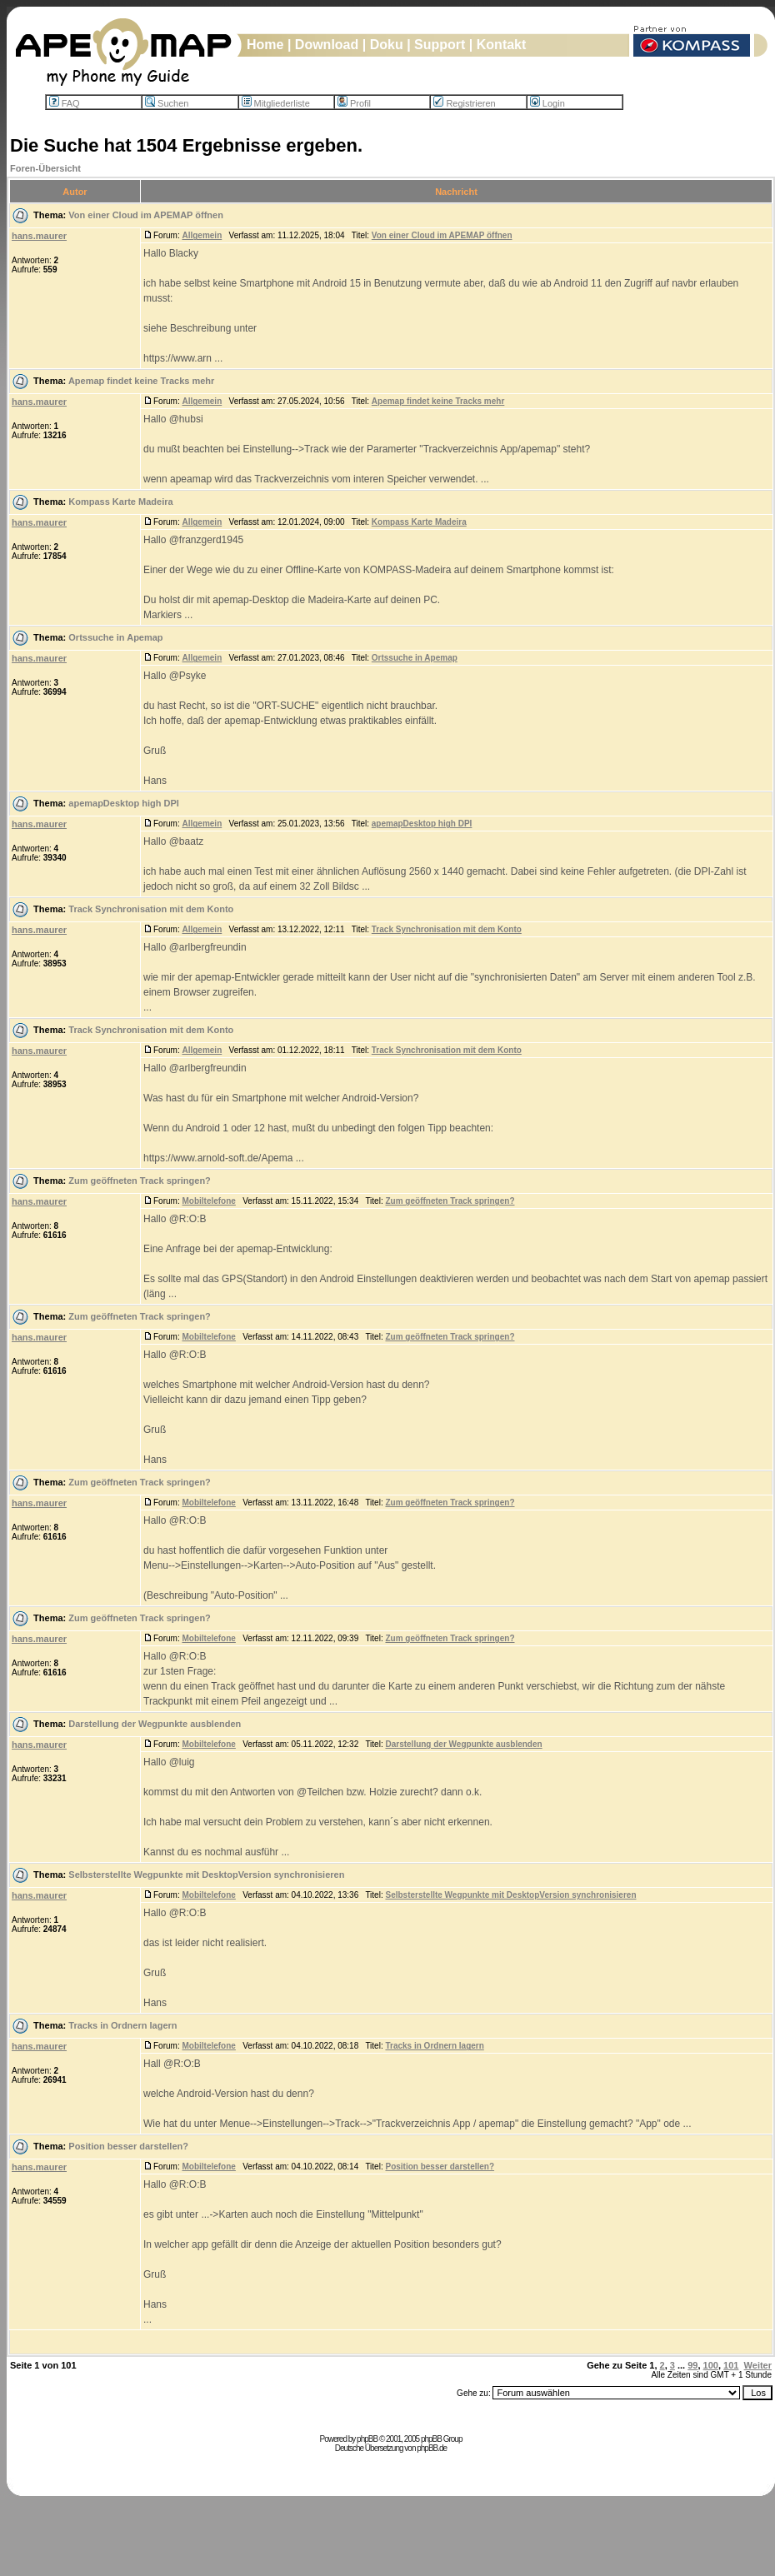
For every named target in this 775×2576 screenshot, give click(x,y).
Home (265, 44)
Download (326, 44)
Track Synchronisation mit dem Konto (150, 909)
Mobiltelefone (208, 1201)
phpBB (367, 2439)
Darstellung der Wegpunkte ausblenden (154, 1724)
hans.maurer (39, 236)
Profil (354, 103)
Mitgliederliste (276, 103)
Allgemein (202, 235)
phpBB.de (432, 2448)
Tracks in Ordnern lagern (122, 2025)
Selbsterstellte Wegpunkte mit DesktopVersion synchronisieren (206, 1875)
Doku (386, 44)
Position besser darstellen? (128, 2146)
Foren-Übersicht (45, 168)
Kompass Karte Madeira (120, 502)
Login (547, 103)
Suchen (166, 103)
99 (693, 2365)
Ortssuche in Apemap (115, 637)
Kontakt (502, 44)
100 (710, 2365)
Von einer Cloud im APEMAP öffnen (145, 215)
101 (730, 2365)
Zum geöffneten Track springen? (139, 1181)
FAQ (64, 103)
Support (439, 44)
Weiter (758, 2365)
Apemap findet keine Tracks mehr (141, 381)
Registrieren (464, 103)
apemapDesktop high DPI (123, 803)
